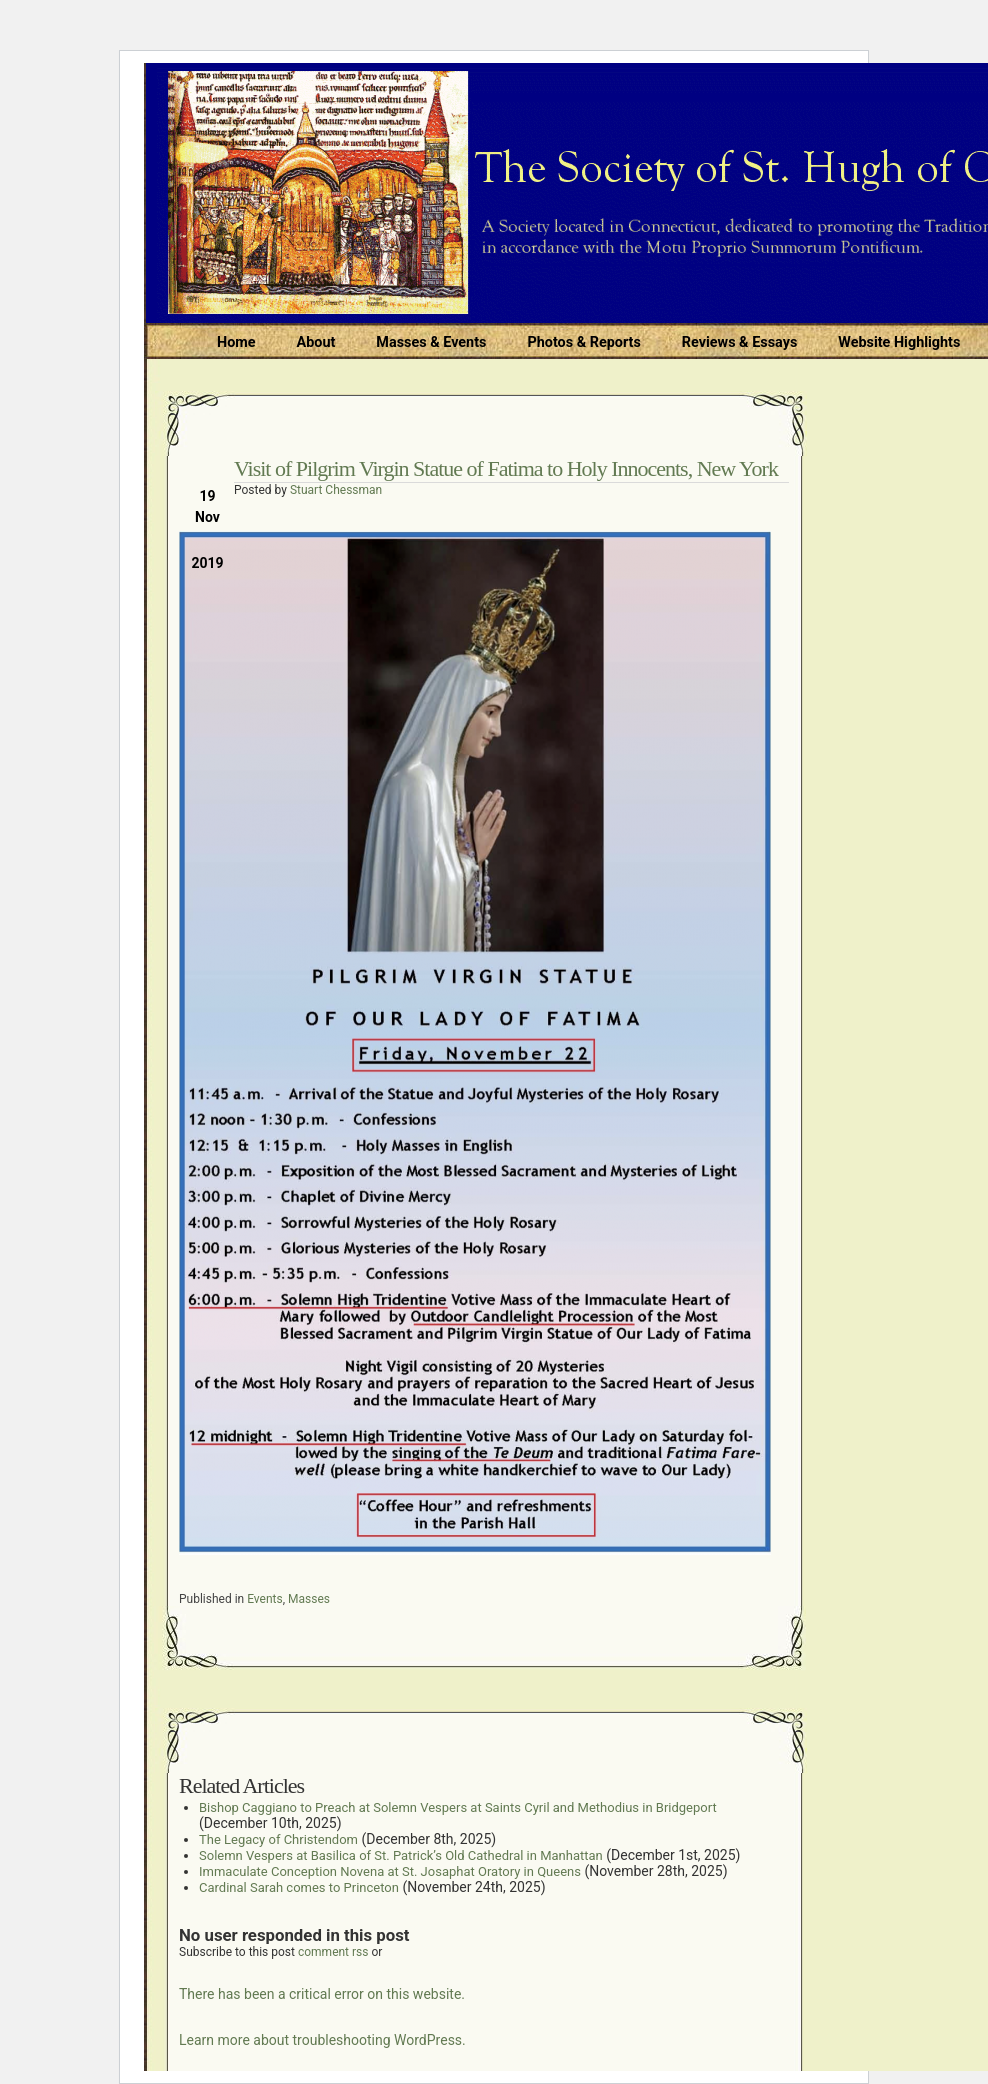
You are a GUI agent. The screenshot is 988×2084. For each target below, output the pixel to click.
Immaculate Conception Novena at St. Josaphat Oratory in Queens (390, 1871)
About (316, 342)
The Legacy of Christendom (278, 1839)
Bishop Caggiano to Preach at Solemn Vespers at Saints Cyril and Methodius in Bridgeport (458, 1807)
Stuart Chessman (336, 490)
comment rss (333, 1952)
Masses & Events (431, 342)
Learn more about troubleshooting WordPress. (322, 2040)
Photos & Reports (583, 342)
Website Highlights (899, 342)
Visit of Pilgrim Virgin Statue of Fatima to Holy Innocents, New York (506, 468)
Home (236, 342)
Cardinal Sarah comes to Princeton (299, 1887)
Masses (309, 1599)
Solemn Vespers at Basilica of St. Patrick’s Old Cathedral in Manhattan (401, 1855)
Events (265, 1599)
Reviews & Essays (739, 342)
